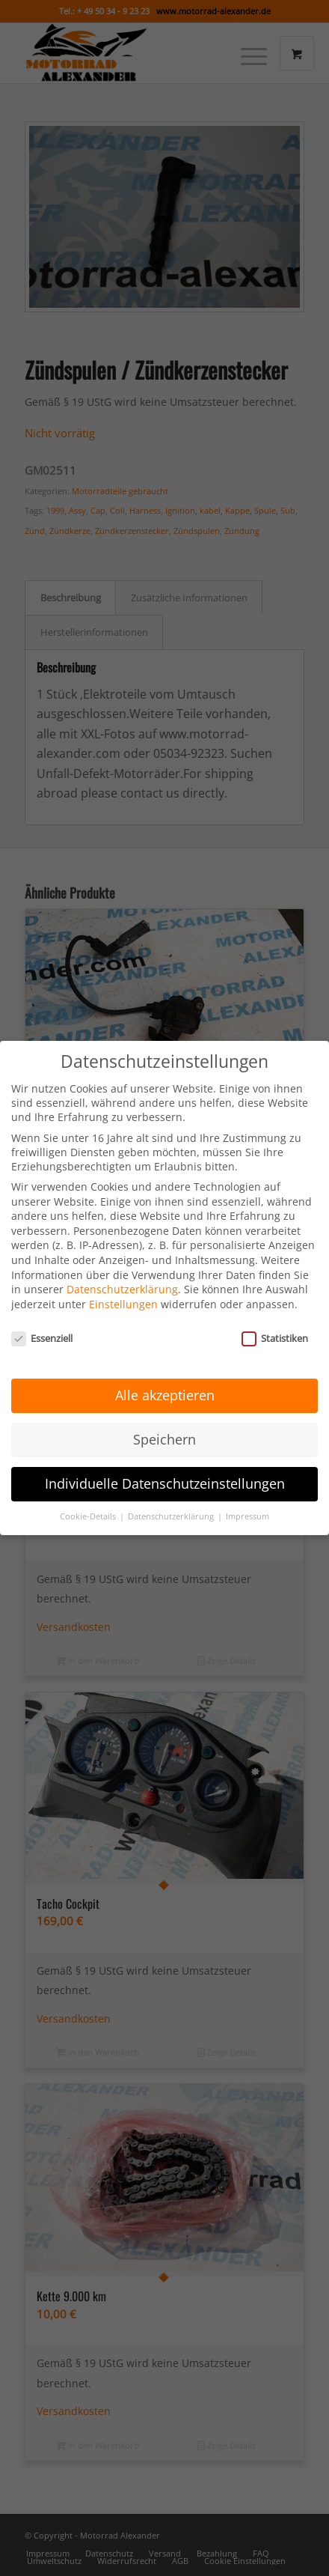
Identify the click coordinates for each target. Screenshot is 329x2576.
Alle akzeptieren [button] (165, 1379)
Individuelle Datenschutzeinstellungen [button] (165, 1467)
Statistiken (275, 1321)
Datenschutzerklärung (122, 1273)
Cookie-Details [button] (89, 1499)
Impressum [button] (247, 1499)
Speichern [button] (164, 1423)
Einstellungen (123, 1287)
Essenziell (42, 1321)
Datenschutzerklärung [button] (172, 1499)
